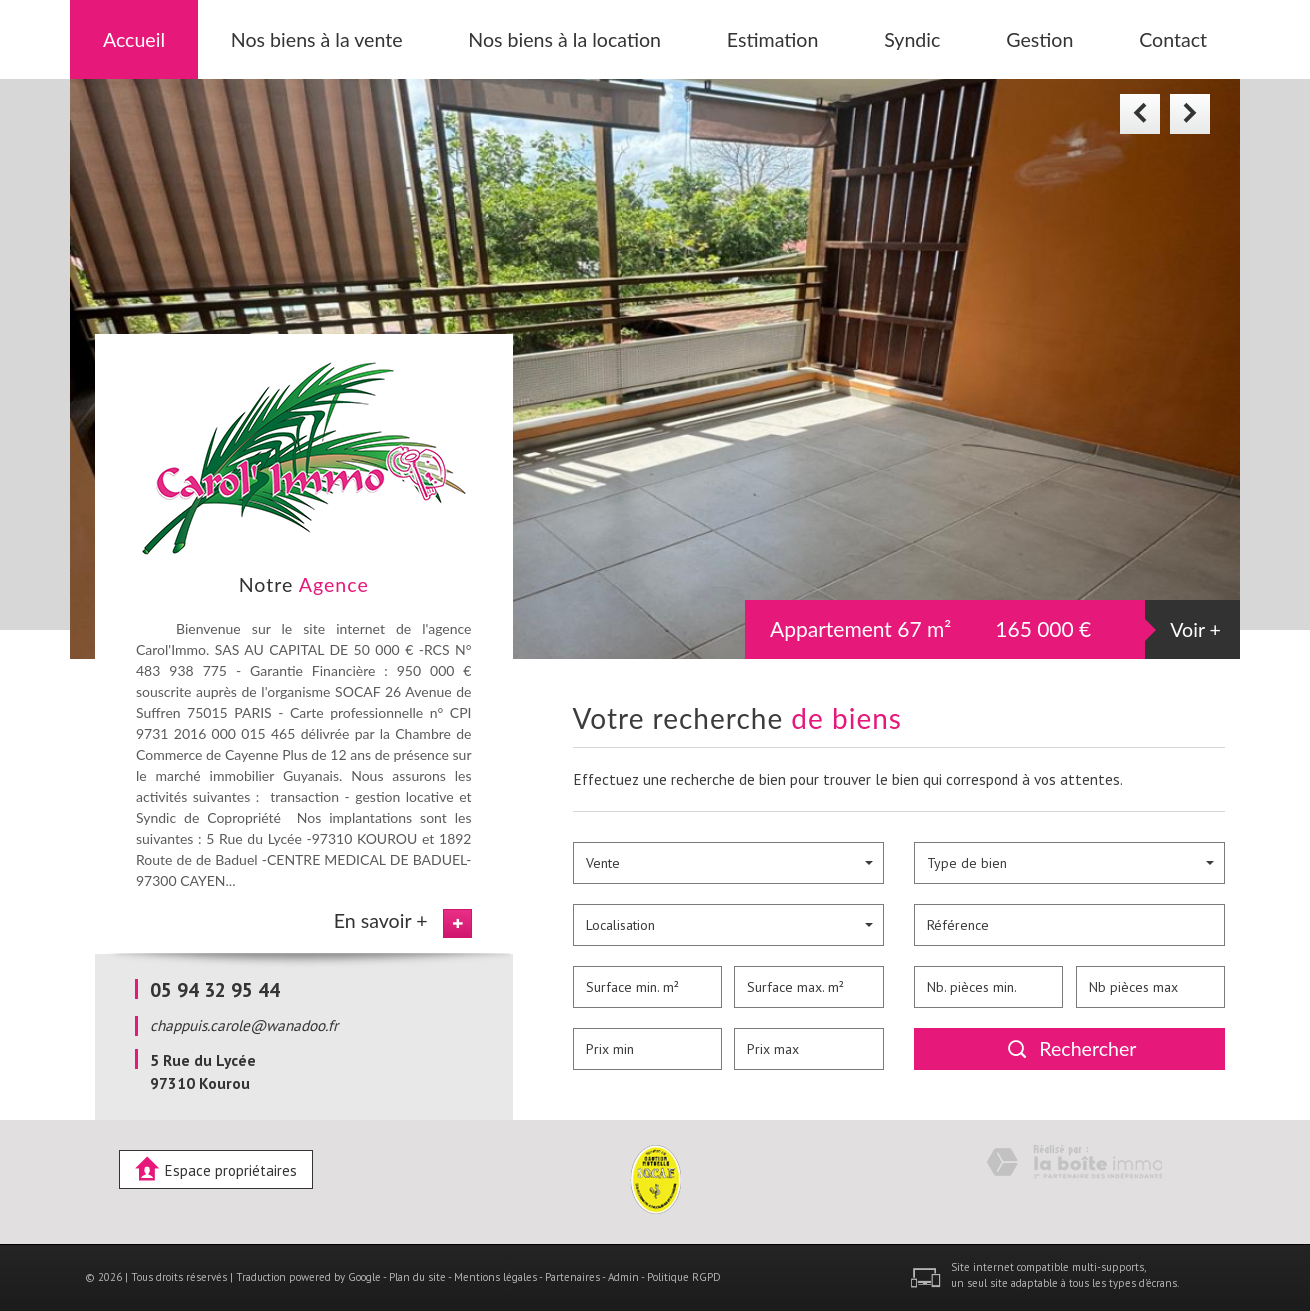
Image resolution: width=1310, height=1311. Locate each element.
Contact (1173, 39)
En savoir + (381, 920)
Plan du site (417, 1277)
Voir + (1195, 629)
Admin (623, 1277)
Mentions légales (495, 1277)
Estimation (773, 39)
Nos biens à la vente (317, 39)
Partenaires (572, 1277)
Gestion (1039, 39)
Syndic (912, 39)
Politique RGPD (684, 1277)
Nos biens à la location (564, 39)
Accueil (134, 39)
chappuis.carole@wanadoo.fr (244, 1025)
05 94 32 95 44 (215, 989)
